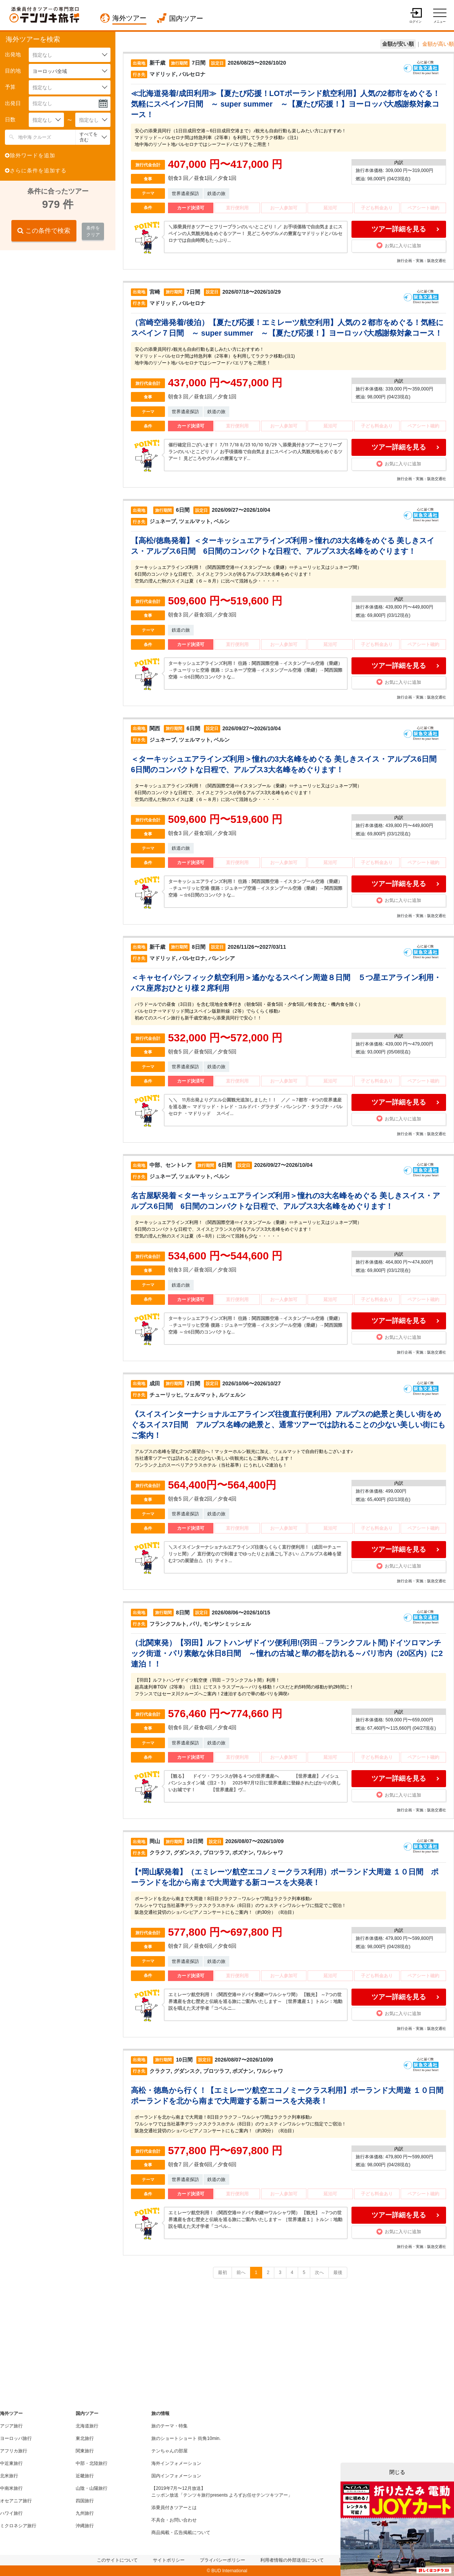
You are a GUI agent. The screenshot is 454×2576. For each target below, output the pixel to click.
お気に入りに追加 (398, 245)
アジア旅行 (11, 2426)
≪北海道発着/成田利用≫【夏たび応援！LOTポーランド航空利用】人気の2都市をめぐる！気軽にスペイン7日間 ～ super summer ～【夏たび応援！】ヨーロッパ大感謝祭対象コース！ (285, 104)
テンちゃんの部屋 (169, 2451)
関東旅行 (85, 2451)
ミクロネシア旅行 (18, 2525)
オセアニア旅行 (16, 2500)
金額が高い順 (438, 44)
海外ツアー (129, 18)
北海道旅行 (87, 2426)
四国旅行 (85, 2500)
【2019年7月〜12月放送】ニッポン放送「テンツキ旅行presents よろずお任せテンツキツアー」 (221, 2492)
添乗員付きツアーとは (174, 2507)
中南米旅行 (11, 2488)
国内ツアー (186, 18)
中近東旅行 (11, 2463)
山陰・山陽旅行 (91, 2488)
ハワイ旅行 (11, 2513)
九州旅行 (85, 2513)
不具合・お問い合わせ (174, 2520)
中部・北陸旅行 (91, 2463)
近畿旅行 (85, 2475)
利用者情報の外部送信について (292, 2560)
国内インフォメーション (176, 2475)
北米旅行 (9, 2475)
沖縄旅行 (85, 2525)
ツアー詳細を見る (399, 229)
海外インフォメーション (176, 2463)
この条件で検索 (43, 230)
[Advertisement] (57, 305)
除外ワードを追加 (30, 155)
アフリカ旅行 (13, 2451)
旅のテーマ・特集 (169, 2426)
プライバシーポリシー (222, 2560)
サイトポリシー (169, 2560)
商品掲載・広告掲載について (180, 2532)
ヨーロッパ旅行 (16, 2438)
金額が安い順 (398, 44)
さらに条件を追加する (36, 170)
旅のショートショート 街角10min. (186, 2438)
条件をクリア (93, 231)
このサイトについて (117, 2560)
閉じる (397, 2472)
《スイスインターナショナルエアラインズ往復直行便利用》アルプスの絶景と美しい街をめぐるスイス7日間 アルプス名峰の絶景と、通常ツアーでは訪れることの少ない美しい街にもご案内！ (288, 1424)
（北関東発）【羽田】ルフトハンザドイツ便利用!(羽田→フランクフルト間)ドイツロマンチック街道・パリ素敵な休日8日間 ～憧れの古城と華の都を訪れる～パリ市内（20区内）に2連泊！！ (287, 1653)
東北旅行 (85, 2438)
